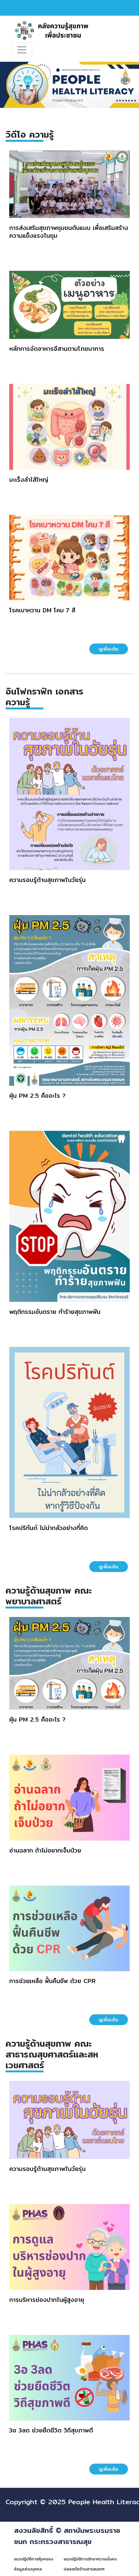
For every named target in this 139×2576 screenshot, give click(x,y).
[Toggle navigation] (21, 49)
